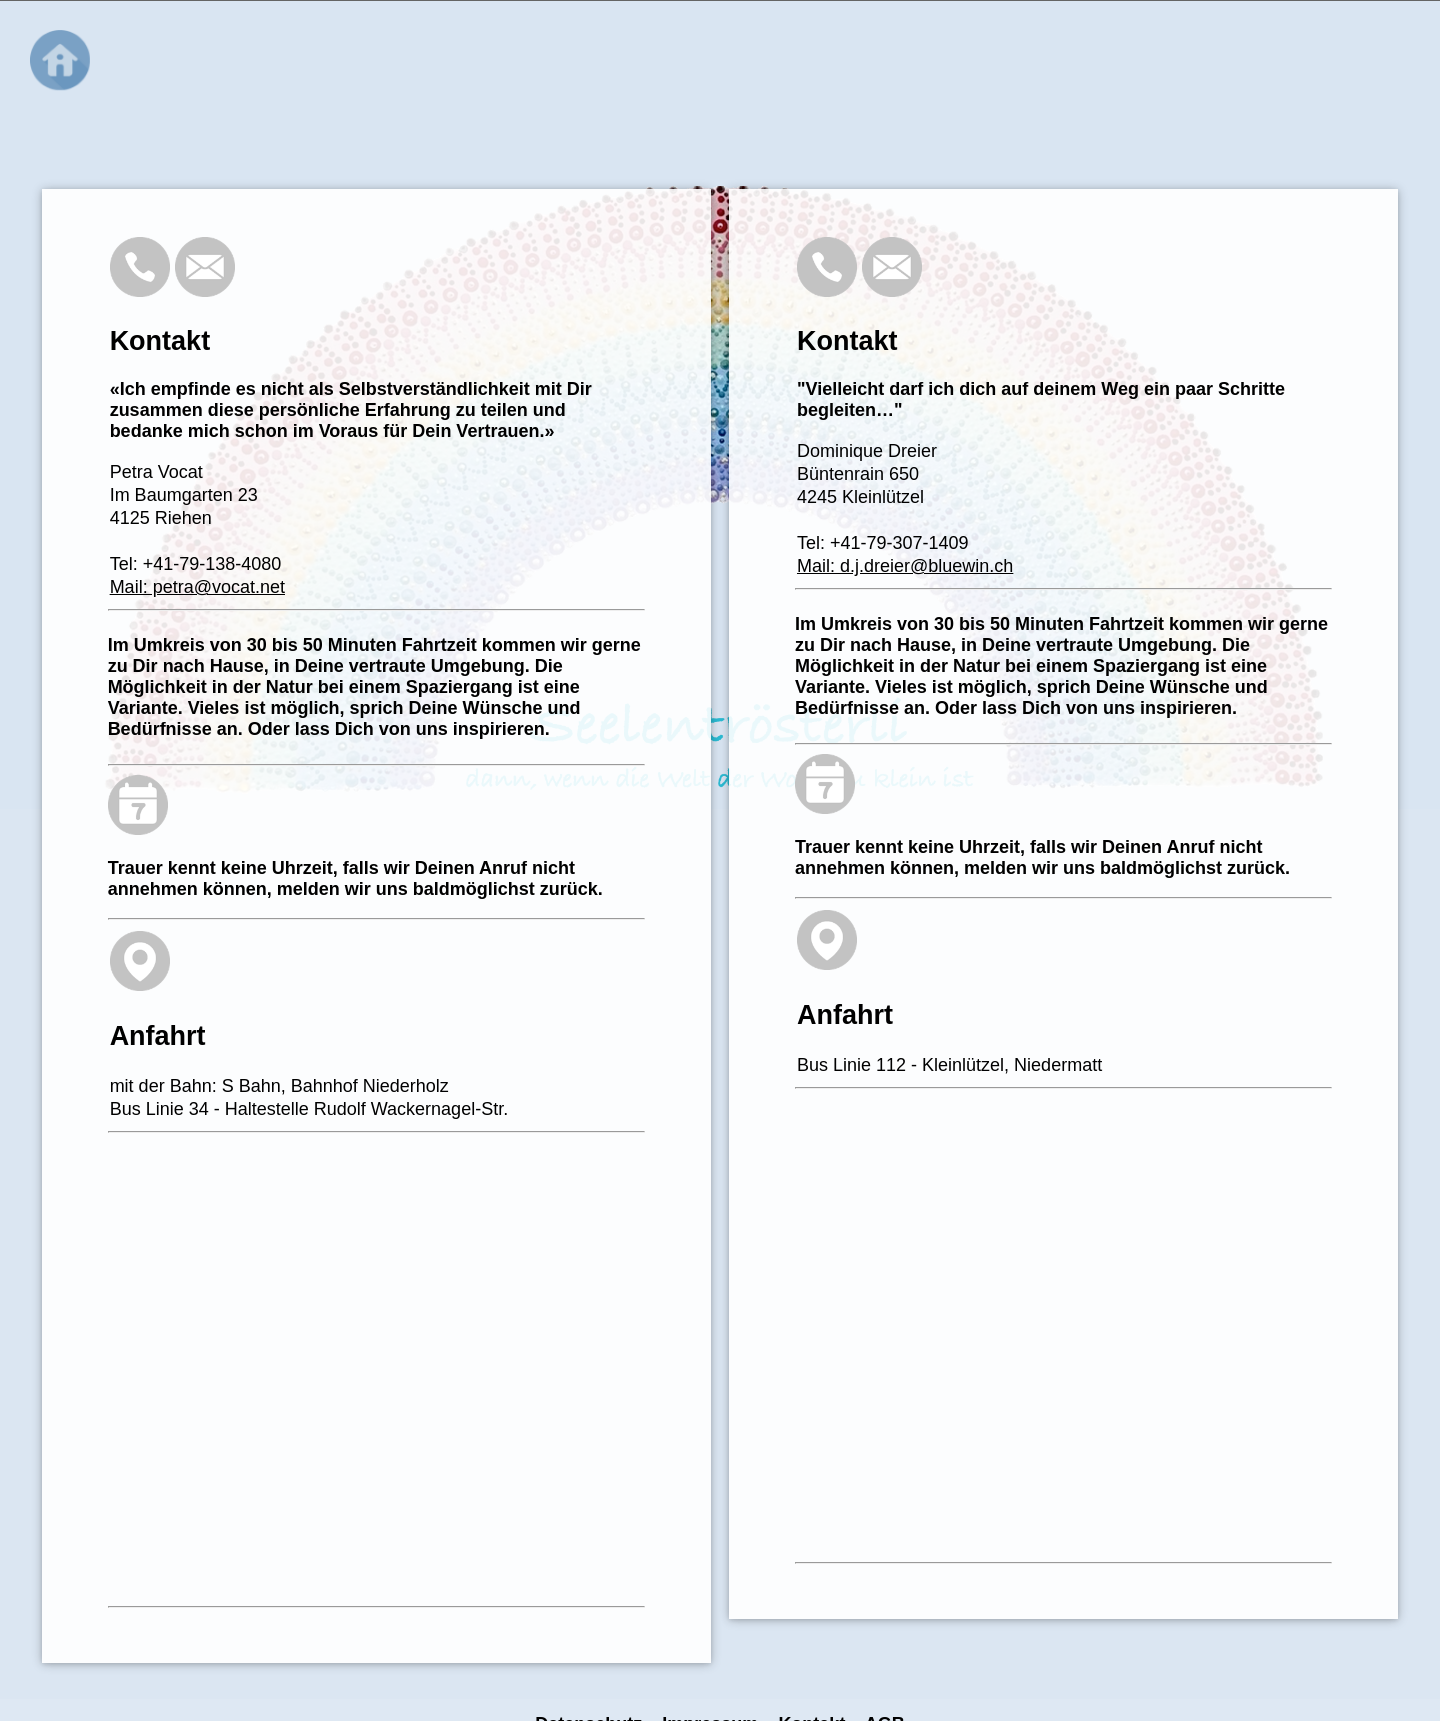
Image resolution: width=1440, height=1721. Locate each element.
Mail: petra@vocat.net (197, 587)
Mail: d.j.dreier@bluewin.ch (905, 566)
